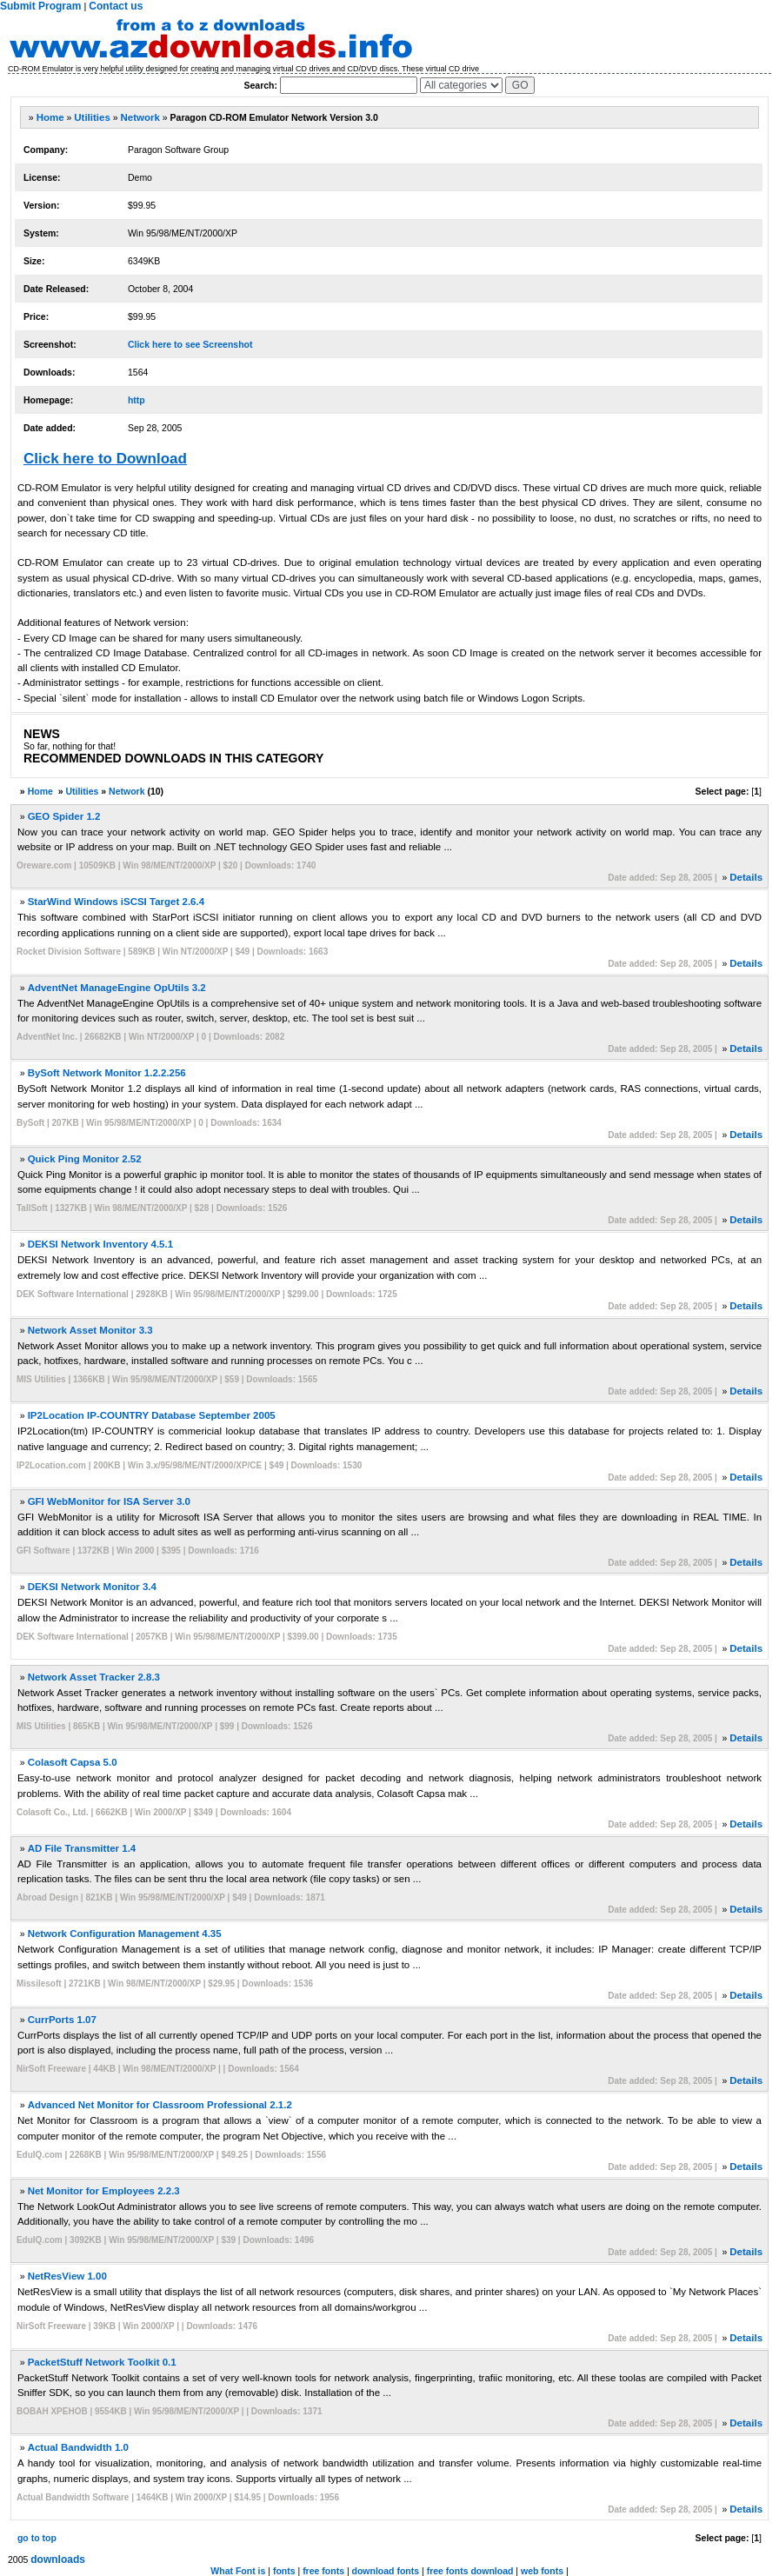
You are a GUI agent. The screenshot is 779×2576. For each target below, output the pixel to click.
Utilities (92, 117)
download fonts (386, 2571)
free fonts (323, 2571)
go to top (37, 2538)
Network (140, 117)
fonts (284, 2571)
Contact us (116, 6)
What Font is (237, 2571)
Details (745, 877)
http (136, 400)
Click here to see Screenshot (190, 344)
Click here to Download (105, 458)
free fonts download (470, 2571)
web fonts (542, 2571)
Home (50, 117)
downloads (57, 2559)
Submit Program (40, 6)
